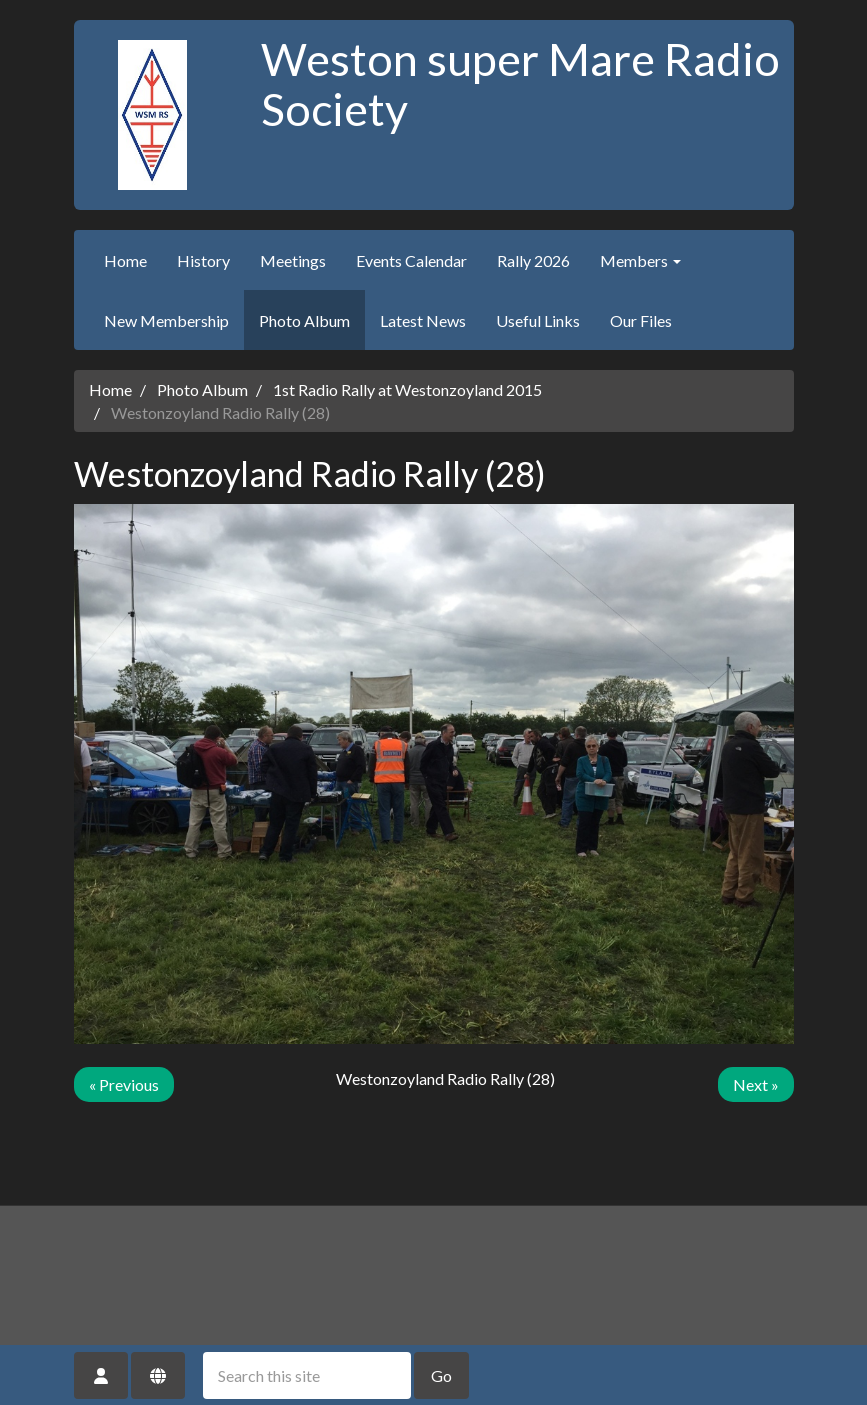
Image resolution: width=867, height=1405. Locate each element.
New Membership (166, 320)
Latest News (423, 320)
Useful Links (538, 320)
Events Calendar (411, 260)
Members (640, 260)
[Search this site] (307, 1375)
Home (125, 260)
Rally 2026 (533, 260)
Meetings (293, 260)
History (203, 260)
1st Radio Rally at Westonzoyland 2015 (407, 389)
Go (441, 1375)
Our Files (641, 320)
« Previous (124, 1084)
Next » (756, 1084)
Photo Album (304, 320)
